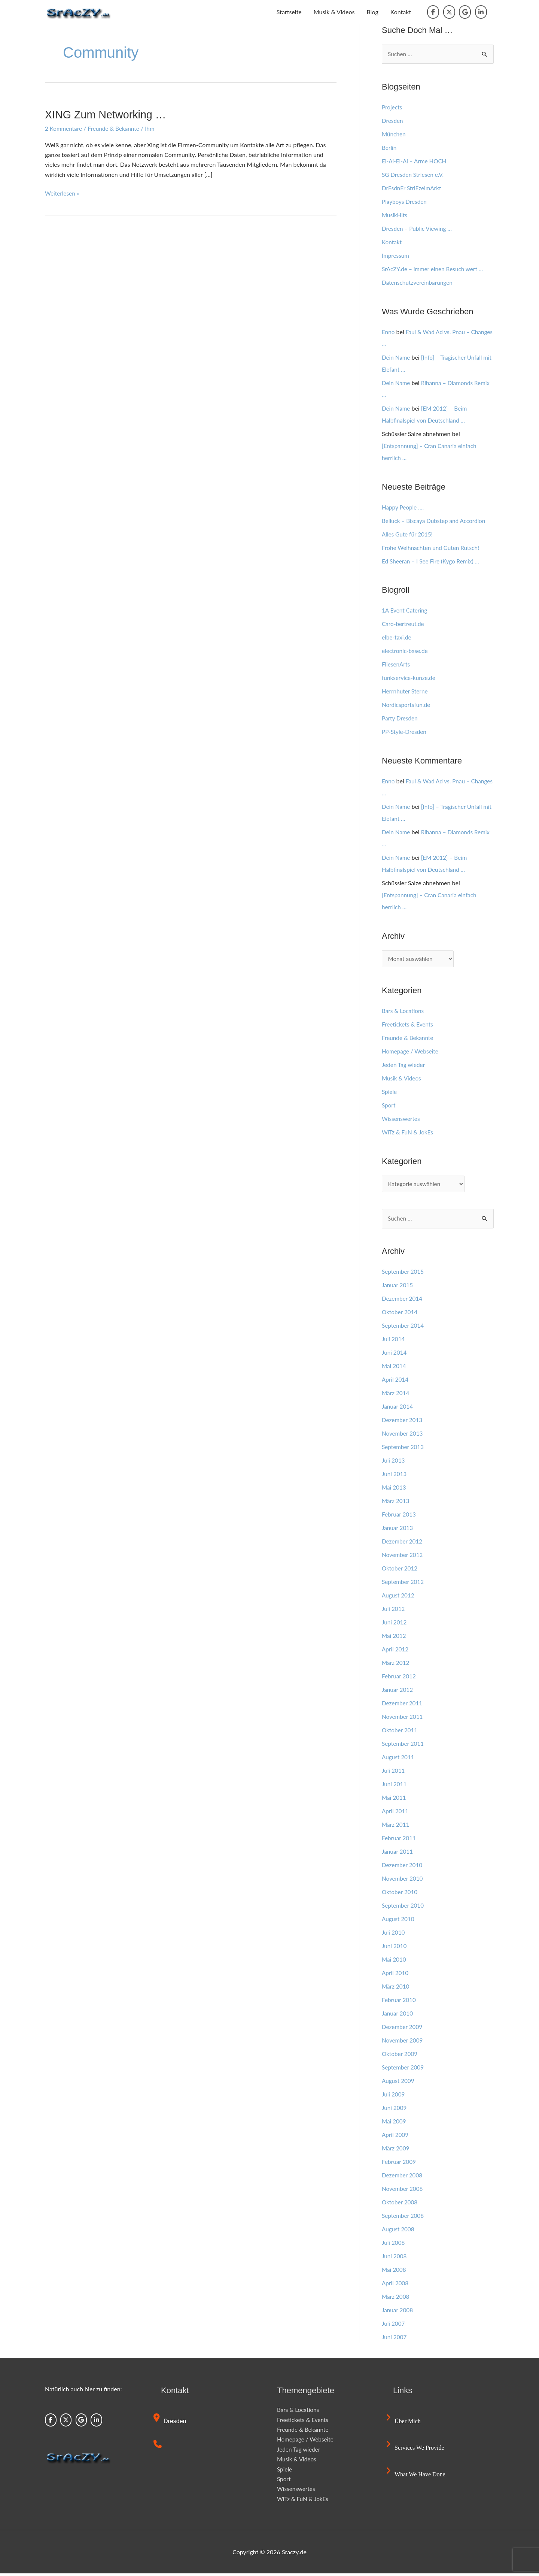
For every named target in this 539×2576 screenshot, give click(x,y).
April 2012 (395, 1651)
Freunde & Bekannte (116, 128)
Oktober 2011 (400, 1732)
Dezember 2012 (403, 1543)
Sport (389, 1106)
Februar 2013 (399, 1516)
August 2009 (399, 2083)
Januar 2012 (398, 1692)
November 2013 (403, 1435)
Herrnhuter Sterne (406, 691)
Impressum (396, 255)
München (394, 134)
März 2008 (396, 2299)
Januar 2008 (398, 2312)
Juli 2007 (394, 2325)
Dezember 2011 (403, 1705)
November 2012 (403, 1557)
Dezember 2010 (403, 1867)
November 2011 (403, 1719)
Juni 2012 (395, 1624)
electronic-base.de (406, 651)
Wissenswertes (401, 1119)
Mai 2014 (394, 1368)
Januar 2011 (398, 1853)
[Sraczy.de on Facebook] (433, 12)
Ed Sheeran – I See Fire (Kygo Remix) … (433, 561)
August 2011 (399, 1759)
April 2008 (395, 2285)
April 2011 (395, 1813)
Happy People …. (404, 507)
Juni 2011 (395, 1786)
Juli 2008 (394, 2245)
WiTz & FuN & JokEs (408, 1133)
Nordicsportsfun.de (407, 705)
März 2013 (396, 1503)
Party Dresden (400, 718)
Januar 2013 (398, 1530)
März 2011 (396, 1826)
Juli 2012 (394, 1611)
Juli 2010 (394, 1934)
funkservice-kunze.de (410, 678)
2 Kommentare (64, 128)
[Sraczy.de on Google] (465, 12)
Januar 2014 (398, 1408)
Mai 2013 (394, 1489)
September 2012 (404, 1584)
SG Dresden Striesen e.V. (414, 174)
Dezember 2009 (403, 2029)
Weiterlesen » (62, 192)
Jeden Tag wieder (404, 1065)
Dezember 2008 (403, 2177)
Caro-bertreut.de (404, 624)
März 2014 (396, 1395)
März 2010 (396, 1988)
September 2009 (404, 2069)
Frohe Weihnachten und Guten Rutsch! (433, 547)
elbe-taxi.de (397, 637)
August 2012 (399, 1597)
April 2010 (395, 1975)
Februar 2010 (399, 2002)
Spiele (390, 1092)
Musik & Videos (334, 11)
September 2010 (404, 1907)
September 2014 (404, 1327)
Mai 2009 (394, 2123)
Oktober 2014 (400, 1314)
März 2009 (396, 2150)
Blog (372, 11)
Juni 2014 (395, 1354)
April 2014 (395, 1381)
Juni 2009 (395, 2110)
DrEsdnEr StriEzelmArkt (413, 188)
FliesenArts (396, 664)
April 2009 (395, 2137)
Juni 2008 (395, 2258)
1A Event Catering (405, 610)
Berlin (389, 147)
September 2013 (404, 1449)
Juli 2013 (394, 1462)
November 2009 (403, 2042)
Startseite (289, 11)
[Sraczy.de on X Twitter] (449, 12)
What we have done (416, 2477)
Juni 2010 (395, 1948)
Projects (392, 107)
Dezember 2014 (403, 1300)
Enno (388, 332)
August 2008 (399, 2231)
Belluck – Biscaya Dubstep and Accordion (436, 520)
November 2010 (403, 1880)
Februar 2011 (399, 1840)
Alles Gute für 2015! (408, 534)
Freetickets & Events (408, 1025)
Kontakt (400, 11)
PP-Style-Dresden (405, 732)
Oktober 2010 (400, 1894)
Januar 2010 (398, 2015)
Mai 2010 (394, 1961)
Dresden (393, 120)
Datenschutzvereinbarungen (419, 282)
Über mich (404, 2424)
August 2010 (399, 1921)
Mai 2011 (394, 1799)
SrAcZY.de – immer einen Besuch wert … (435, 269)
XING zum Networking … (108, 114)
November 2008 (403, 2191)
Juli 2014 (394, 1341)
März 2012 (396, 1665)
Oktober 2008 (400, 2204)
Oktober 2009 (400, 2056)
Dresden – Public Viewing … (418, 228)
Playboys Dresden (405, 201)
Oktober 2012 (400, 1570)
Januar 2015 (398, 1287)
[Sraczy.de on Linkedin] (481, 12)
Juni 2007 (395, 2339)
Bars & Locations (404, 1011)
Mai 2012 (394, 1638)
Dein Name (396, 357)
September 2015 (404, 1274)
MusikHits (395, 215)
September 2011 (404, 1746)
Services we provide (416, 2450)
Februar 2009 (399, 2164)
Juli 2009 (394, 2096)
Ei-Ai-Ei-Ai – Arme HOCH (415, 161)
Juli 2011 (394, 1773)
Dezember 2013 (403, 1422)
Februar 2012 (399, 1678)
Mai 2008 (394, 2272)
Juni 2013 (395, 1476)
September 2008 (404, 2218)
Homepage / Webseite (411, 1052)
